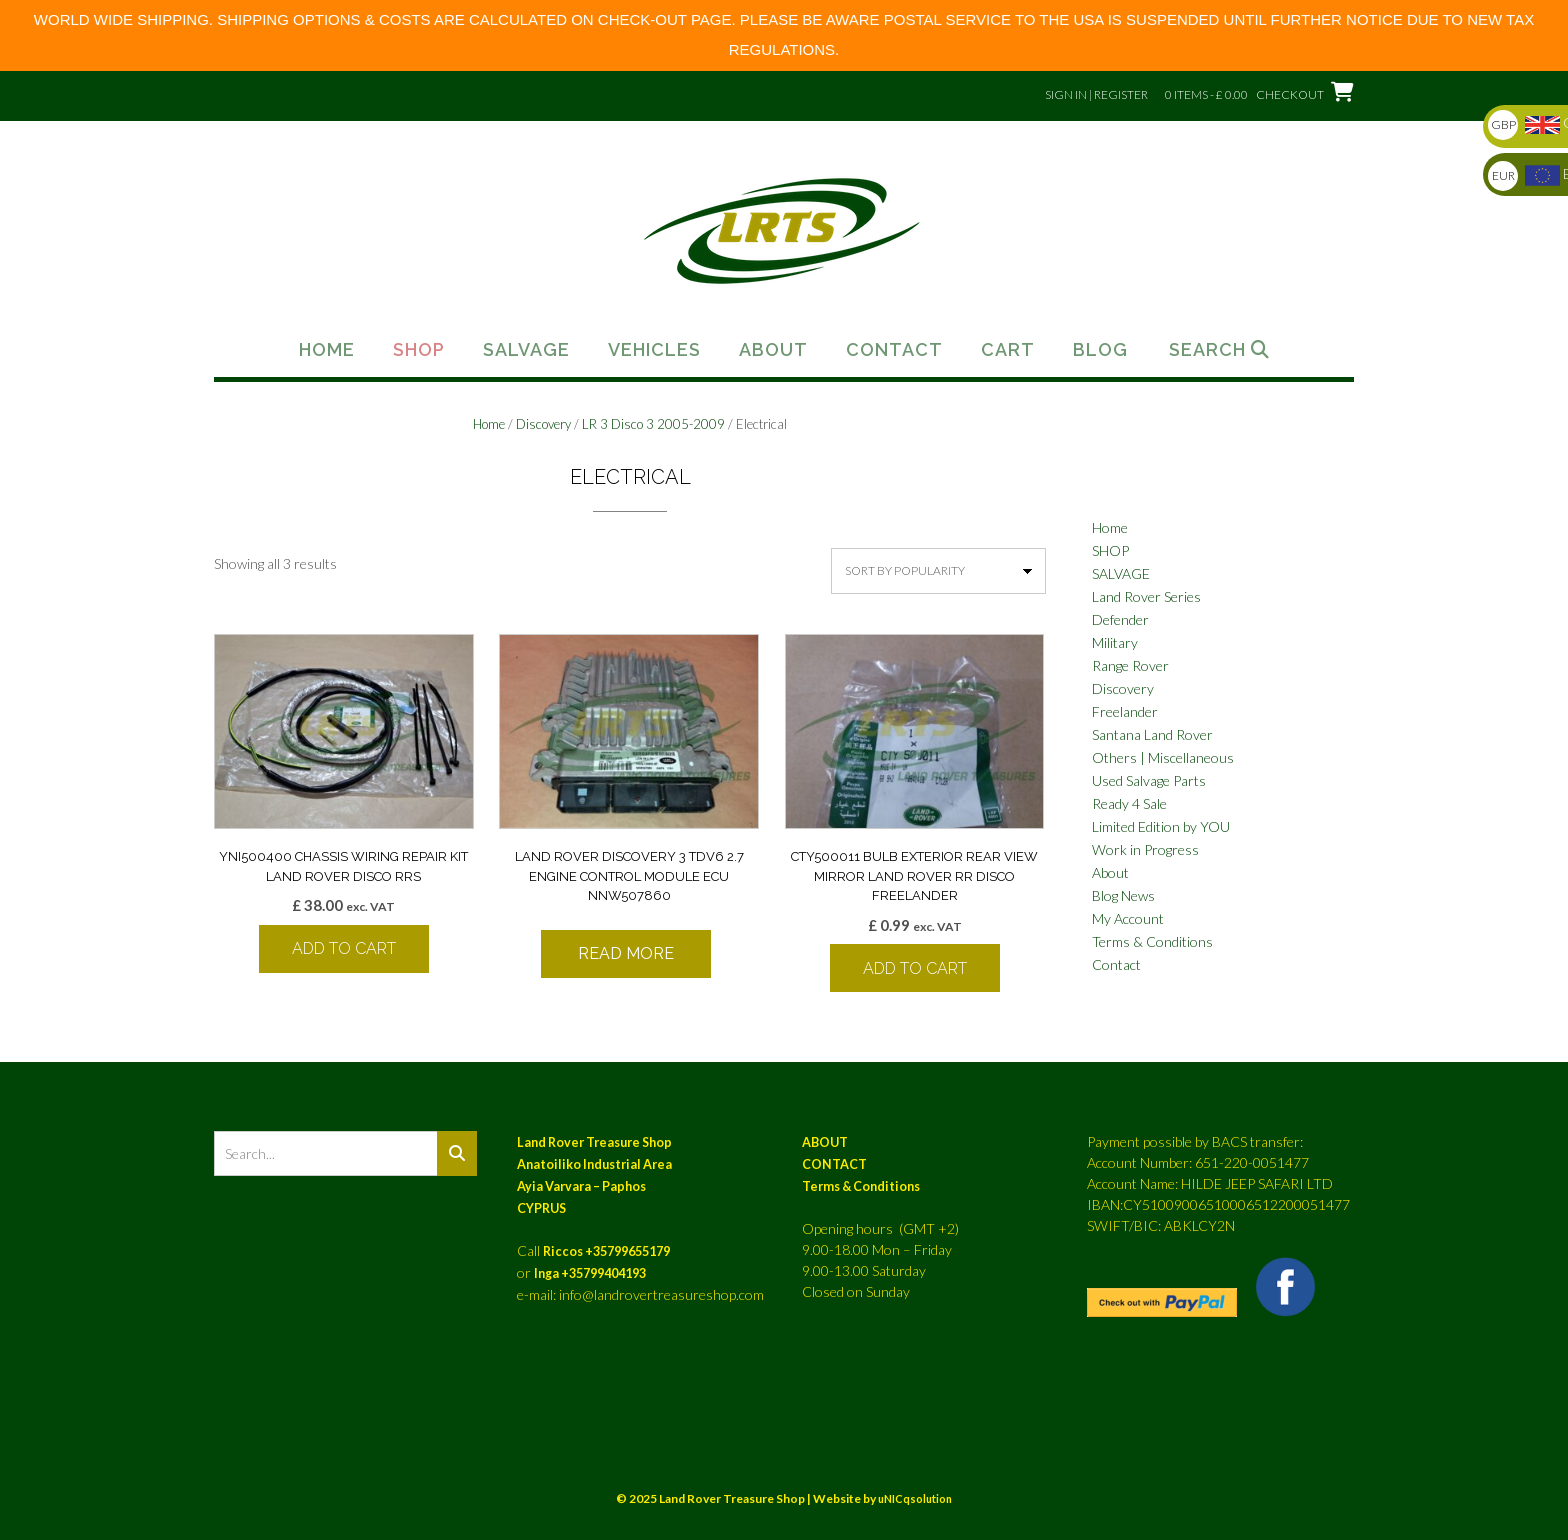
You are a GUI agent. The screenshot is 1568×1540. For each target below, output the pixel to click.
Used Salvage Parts (1149, 780)
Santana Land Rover (1152, 734)
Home (327, 350)
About (773, 350)
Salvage (526, 350)
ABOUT (825, 1142)
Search (1219, 350)
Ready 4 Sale (1129, 803)
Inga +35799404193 (590, 1273)
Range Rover (1130, 665)
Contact (894, 350)
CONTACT (834, 1164)
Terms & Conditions (1152, 941)
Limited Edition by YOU (1161, 826)
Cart (1008, 350)
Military (1115, 642)
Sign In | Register (1096, 94)
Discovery (543, 424)
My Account (1128, 918)
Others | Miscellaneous (1163, 757)
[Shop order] (938, 571)
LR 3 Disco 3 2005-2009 (653, 424)
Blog (1100, 350)
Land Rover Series (1146, 596)
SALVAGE (1121, 573)
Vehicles (654, 350)
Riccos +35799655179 (606, 1251)
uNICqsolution (915, 1498)
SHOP (1110, 550)
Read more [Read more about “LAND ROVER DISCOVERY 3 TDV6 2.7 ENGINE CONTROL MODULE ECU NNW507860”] (626, 953)
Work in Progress (1145, 849)
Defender (1120, 619)
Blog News (1123, 895)
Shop (419, 350)
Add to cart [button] (344, 948)
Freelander (1125, 711)
